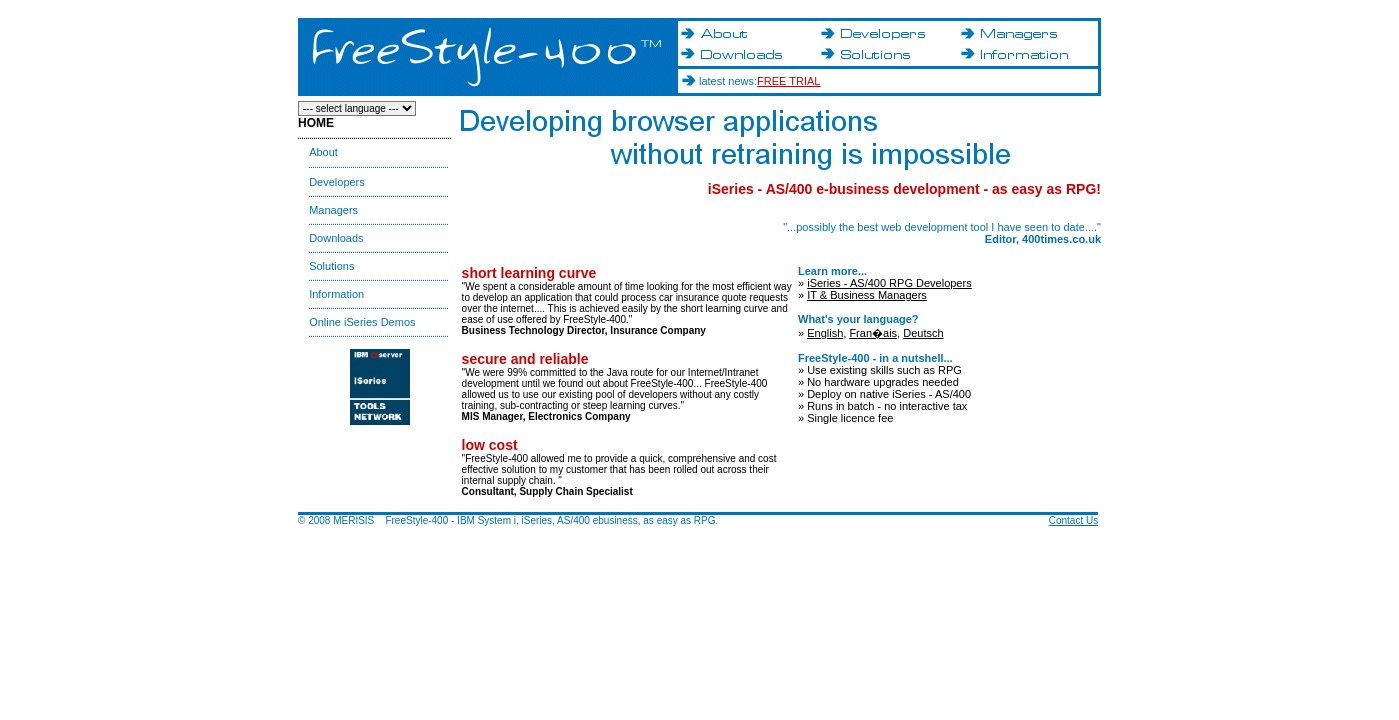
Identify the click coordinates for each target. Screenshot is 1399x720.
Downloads (336, 238)
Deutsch (923, 333)
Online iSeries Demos (362, 322)
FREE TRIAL (788, 81)
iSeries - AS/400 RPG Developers (889, 283)
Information (336, 294)
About (323, 152)
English (825, 333)
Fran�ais (873, 333)
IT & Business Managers (867, 295)
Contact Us (1073, 520)
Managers (333, 210)
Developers (337, 182)
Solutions (331, 266)
